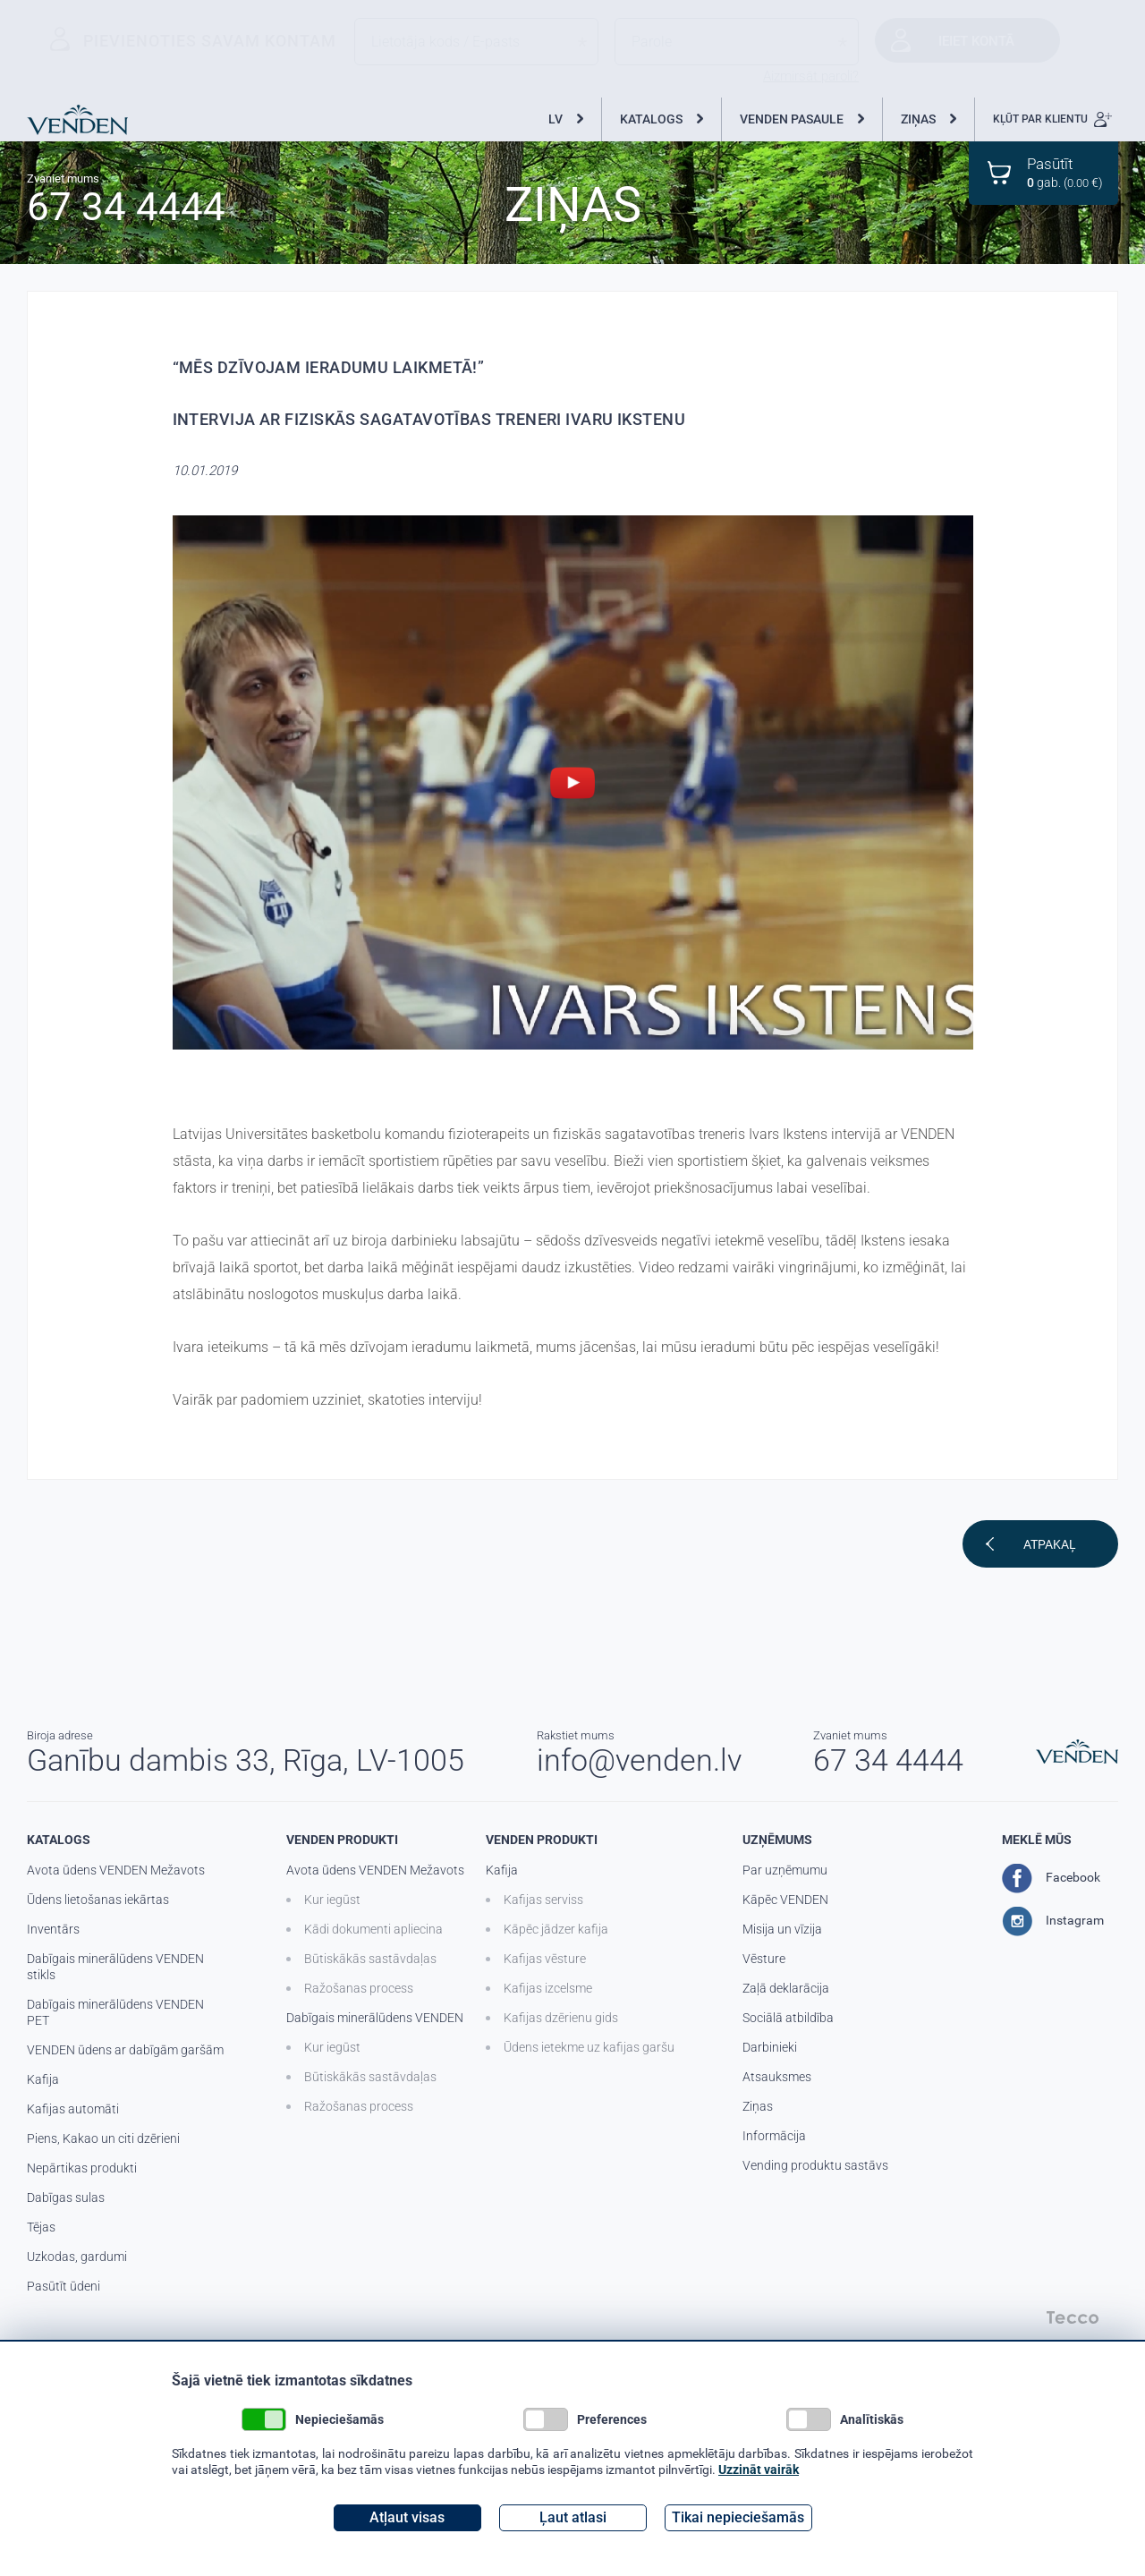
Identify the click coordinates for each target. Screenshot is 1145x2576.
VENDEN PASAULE (792, 119)
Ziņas (757, 2106)
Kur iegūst (332, 1899)
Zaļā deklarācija (785, 1988)
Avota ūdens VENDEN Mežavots (116, 1870)
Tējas (41, 2227)
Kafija (43, 2079)
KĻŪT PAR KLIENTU (1052, 119)
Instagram (1053, 1920)
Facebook (1051, 1878)
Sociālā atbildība (788, 2018)
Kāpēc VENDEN (785, 1899)
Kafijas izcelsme (548, 1988)
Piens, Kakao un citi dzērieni (103, 2138)
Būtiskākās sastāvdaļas (370, 1958)
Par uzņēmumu (784, 1870)
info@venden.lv (639, 1760)
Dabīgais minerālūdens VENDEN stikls (115, 1966)
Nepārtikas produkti (82, 2168)
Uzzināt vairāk (758, 2469)
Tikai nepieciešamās (738, 2517)
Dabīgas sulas (66, 2197)
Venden (77, 120)
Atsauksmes (776, 2077)
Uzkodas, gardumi (77, 2256)
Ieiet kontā (976, 41)
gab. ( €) (1065, 172)
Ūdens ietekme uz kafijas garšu (589, 2047)
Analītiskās (844, 2419)
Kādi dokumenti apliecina (373, 1929)
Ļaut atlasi (572, 2517)
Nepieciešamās (313, 2419)
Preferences (585, 2419)
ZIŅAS (918, 119)
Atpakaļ (1049, 1543)
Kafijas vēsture (545, 1958)
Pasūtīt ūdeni (63, 2286)
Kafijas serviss (543, 1899)
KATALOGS (651, 119)
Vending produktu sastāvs (815, 2165)
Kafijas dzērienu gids (561, 2018)
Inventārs (53, 1929)
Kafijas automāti (73, 2109)
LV (555, 119)
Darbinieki (769, 2047)
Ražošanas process (358, 1988)
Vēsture (763, 1958)
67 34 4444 (126, 205)
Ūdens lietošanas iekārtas (98, 1899)
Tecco (1072, 2317)
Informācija (774, 2136)
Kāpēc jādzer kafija (556, 1929)
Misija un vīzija (782, 1929)
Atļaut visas (407, 2517)
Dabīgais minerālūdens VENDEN (374, 2018)
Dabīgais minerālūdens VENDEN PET (115, 2012)
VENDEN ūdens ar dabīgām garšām (125, 2050)
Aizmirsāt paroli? (811, 76)
